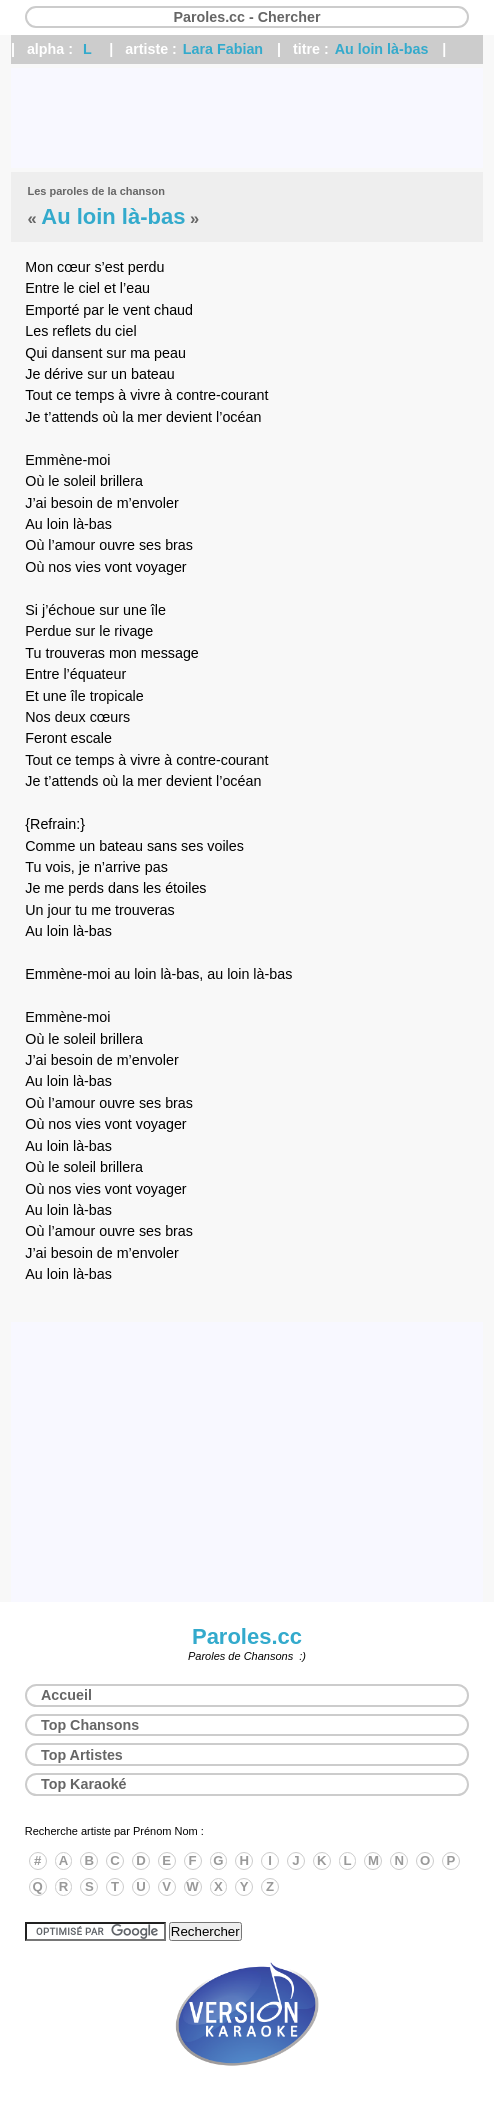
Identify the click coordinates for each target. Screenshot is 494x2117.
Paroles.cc (247, 1636)
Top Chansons (90, 1725)
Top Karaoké (84, 1784)
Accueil (66, 1695)
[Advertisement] (247, 118)
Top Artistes (82, 1755)
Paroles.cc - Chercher (246, 17)
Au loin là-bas (382, 49)
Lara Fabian (223, 49)
